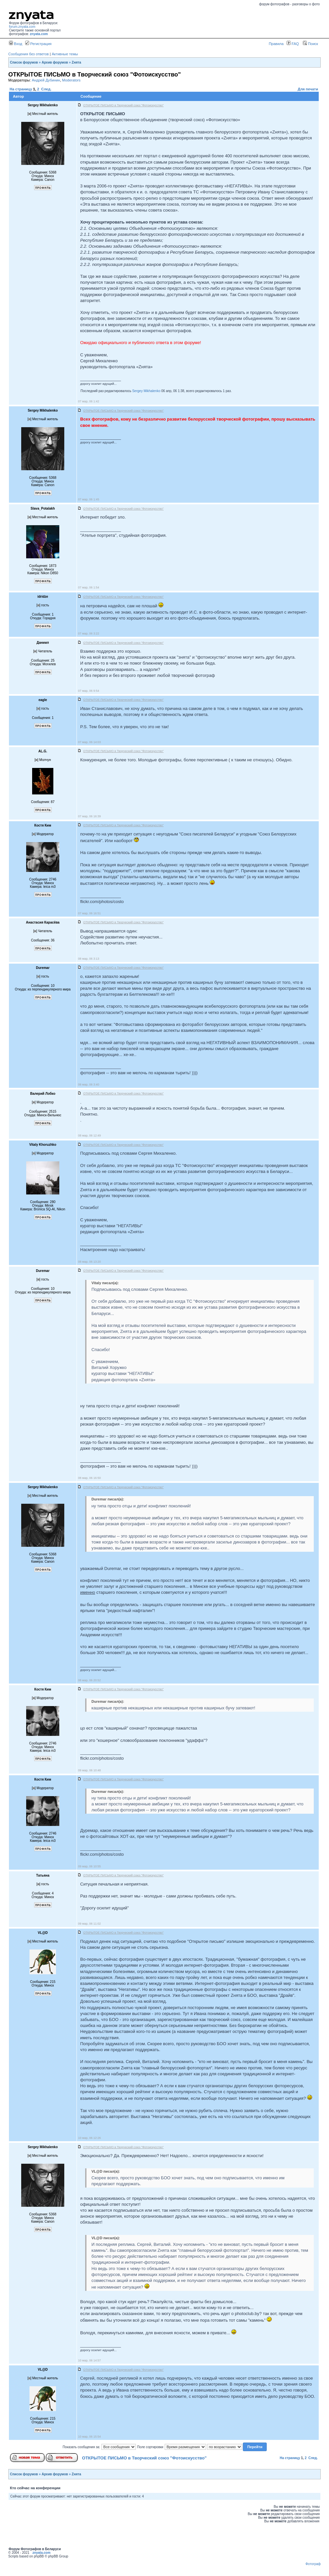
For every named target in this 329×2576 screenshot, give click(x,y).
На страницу (21, 89)
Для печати (308, 89)
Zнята (76, 62)
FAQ (293, 44)
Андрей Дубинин (46, 80)
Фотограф (313, 2564)
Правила (276, 44)
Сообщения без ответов (28, 54)
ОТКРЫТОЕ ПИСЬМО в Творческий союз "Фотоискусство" (144, 2457)
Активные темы (65, 54)
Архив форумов (55, 62)
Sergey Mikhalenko (146, 391)
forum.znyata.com (22, 26)
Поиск (310, 44)
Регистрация (38, 44)
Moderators (71, 80)
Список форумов (24, 62)
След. (46, 89)
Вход (15, 44)
